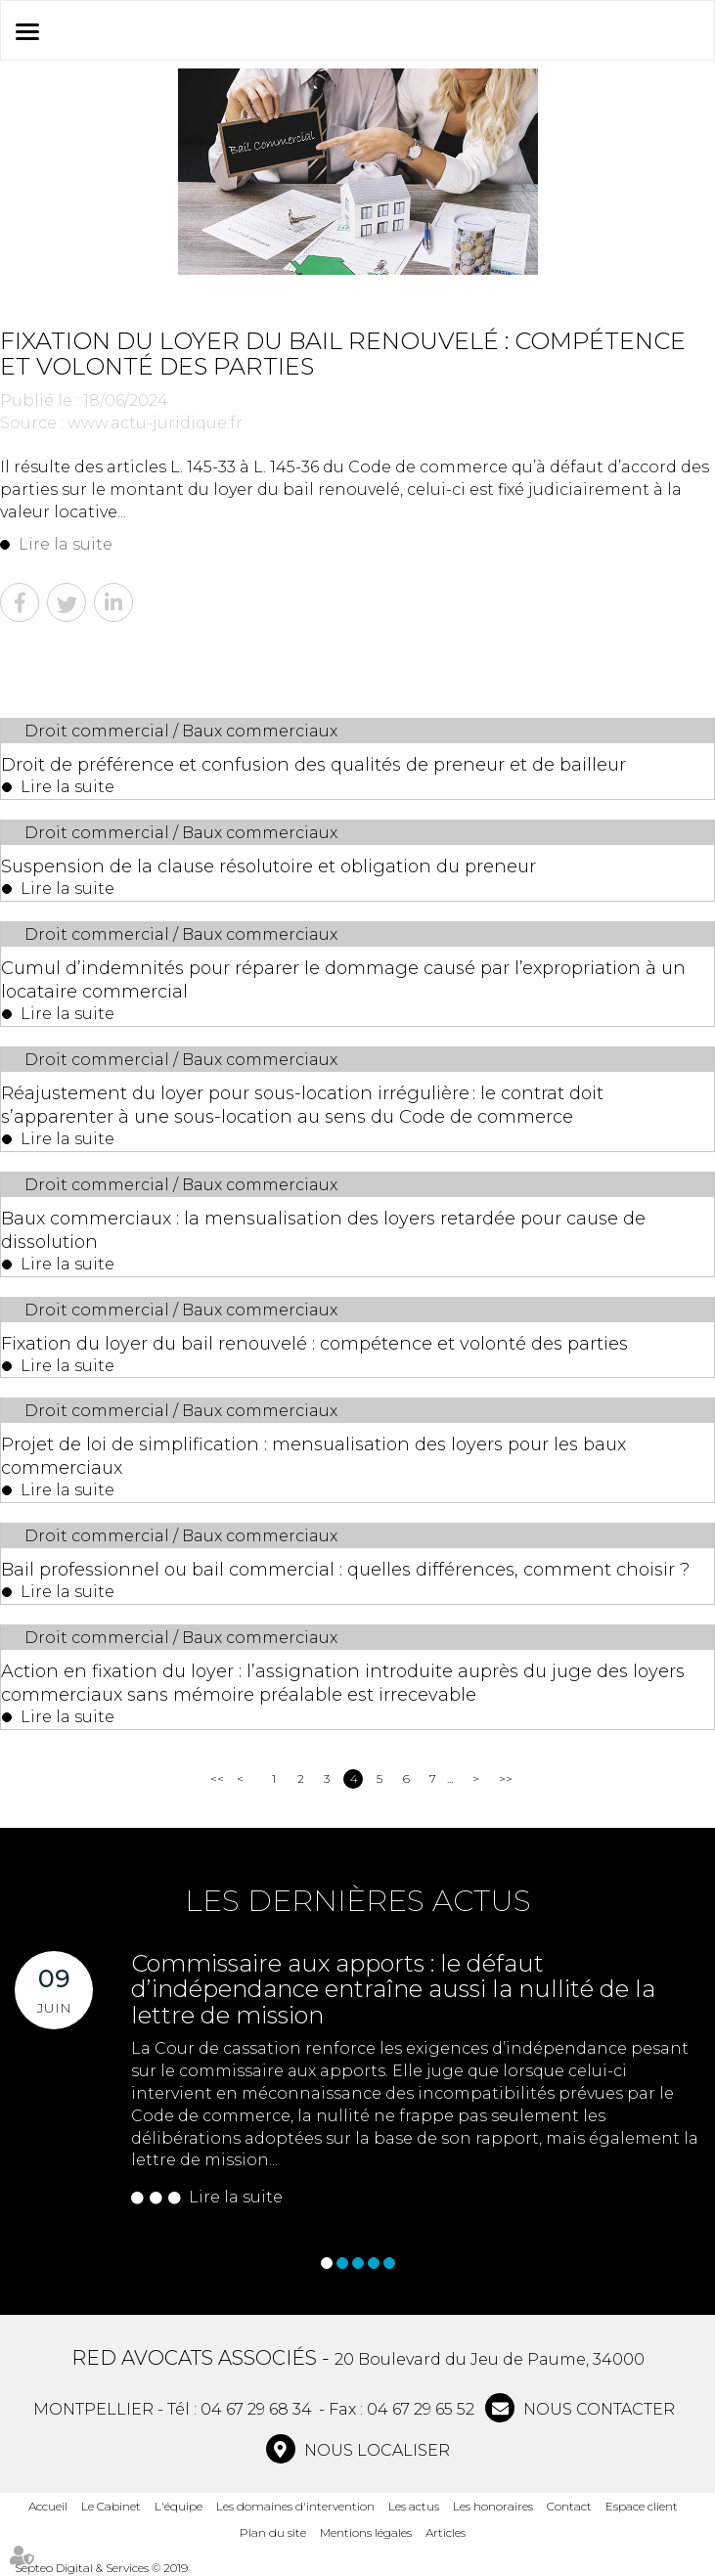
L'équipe (178, 2506)
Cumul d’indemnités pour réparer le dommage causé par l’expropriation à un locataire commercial (343, 979)
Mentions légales (366, 2532)
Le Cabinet (111, 2506)
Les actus (413, 2506)
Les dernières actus (358, 1901)
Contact (569, 2506)
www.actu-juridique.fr (155, 423)
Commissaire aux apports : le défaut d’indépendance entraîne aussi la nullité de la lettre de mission (393, 1989)
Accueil (47, 2506)
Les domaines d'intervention (295, 2506)
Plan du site (273, 2532)
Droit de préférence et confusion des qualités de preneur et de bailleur (313, 765)
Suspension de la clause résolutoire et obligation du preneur (268, 866)
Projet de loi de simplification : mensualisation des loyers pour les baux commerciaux (313, 1456)
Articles (445, 2532)
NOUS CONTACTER (597, 2409)
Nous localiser (375, 2450)
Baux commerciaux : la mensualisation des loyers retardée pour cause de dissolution (323, 1230)
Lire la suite (65, 544)
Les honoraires (493, 2506)
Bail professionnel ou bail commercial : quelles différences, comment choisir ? (345, 1569)
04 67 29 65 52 (420, 2409)
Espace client (641, 2506)
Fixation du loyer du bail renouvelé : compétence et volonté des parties (314, 1344)
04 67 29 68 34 (256, 2409)
